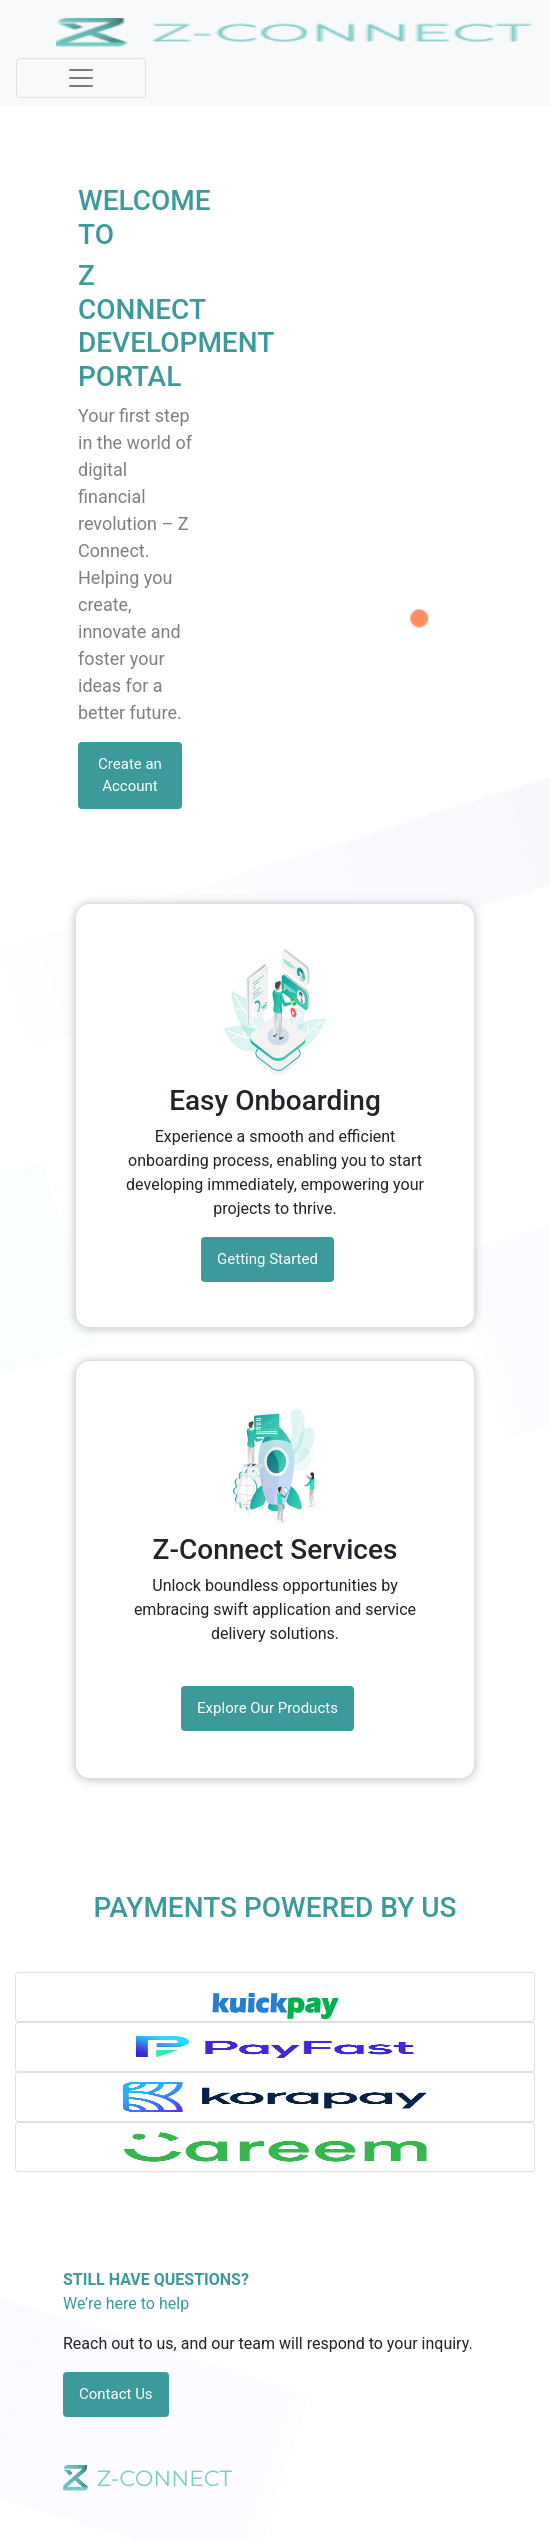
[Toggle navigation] (81, 78)
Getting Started (267, 1259)
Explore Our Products (267, 1708)
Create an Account (130, 775)
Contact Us (116, 2394)
